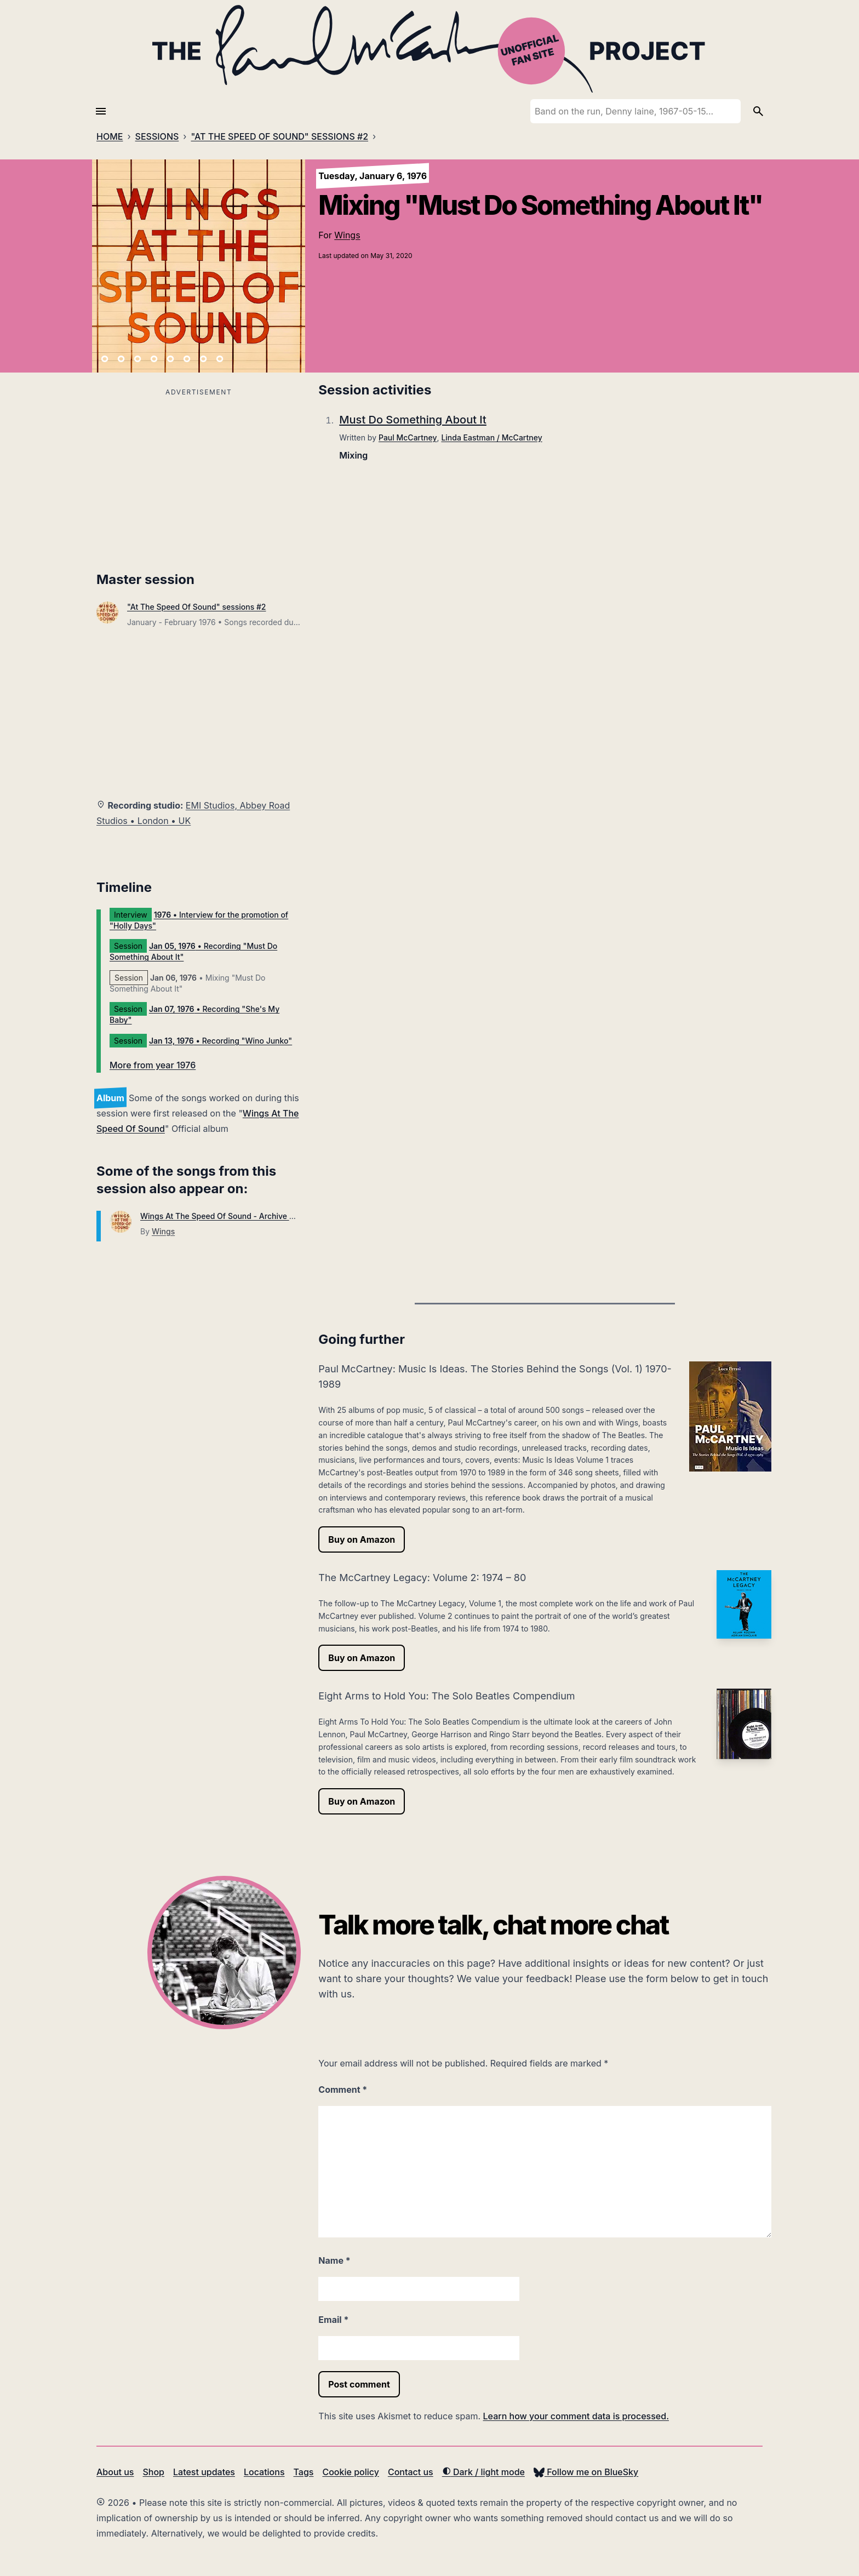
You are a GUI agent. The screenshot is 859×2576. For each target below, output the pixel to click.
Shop (153, 2471)
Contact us (410, 2471)
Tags (304, 2471)
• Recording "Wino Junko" (220, 1040)
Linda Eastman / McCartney (491, 437)
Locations (264, 2471)
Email (333, 2319)
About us (115, 2471)
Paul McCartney (408, 437)
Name (334, 2260)
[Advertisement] (198, 476)
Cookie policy (350, 2471)
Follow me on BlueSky (586, 2471)
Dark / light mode (483, 2471)
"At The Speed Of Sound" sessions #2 (196, 606)
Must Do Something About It (412, 419)
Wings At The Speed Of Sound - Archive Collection (233, 1216)
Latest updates (204, 2471)
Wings (347, 235)
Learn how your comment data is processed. (576, 2416)
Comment (342, 2089)
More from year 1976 (153, 1065)
